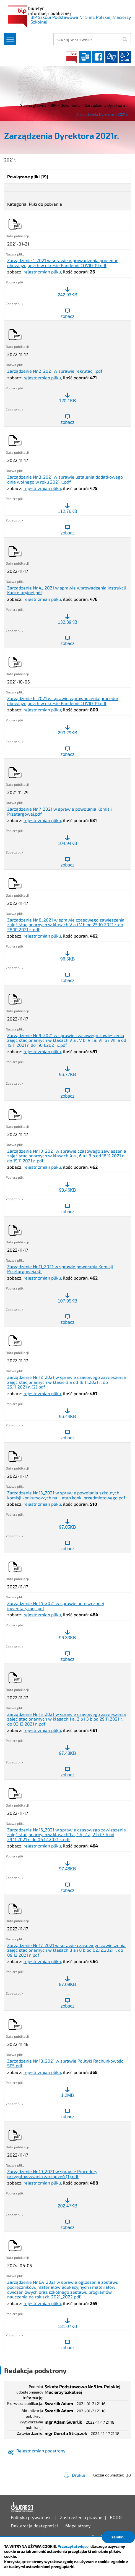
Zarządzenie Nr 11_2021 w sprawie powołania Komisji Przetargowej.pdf (60, 1269)
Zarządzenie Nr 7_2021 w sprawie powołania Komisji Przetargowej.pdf (59, 811)
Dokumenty (71, 105)
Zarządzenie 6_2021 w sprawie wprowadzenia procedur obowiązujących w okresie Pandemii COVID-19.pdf (62, 701)
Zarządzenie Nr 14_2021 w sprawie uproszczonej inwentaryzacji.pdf (55, 1606)
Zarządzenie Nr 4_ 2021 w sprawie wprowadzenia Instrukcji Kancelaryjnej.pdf (66, 590)
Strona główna (33, 105)
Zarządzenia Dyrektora (105, 105)
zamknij (118, 2537)
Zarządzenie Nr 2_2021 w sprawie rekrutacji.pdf (54, 371)
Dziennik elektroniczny (85, 57)
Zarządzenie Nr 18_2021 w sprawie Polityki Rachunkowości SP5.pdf (65, 2063)
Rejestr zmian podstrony (40, 2450)
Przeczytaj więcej (74, 2546)
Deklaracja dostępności (22, 2507)
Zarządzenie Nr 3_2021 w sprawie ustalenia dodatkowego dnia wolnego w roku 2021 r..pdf (65, 479)
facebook (98, 57)
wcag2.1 (125, 57)
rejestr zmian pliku (42, 271)
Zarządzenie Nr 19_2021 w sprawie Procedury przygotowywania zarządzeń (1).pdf (52, 2174)
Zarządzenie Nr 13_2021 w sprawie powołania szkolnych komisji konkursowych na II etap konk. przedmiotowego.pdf (66, 1495)
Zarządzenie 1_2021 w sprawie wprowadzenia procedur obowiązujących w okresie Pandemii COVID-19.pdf (62, 263)
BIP (72, 57)
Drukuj (78, 2475)
